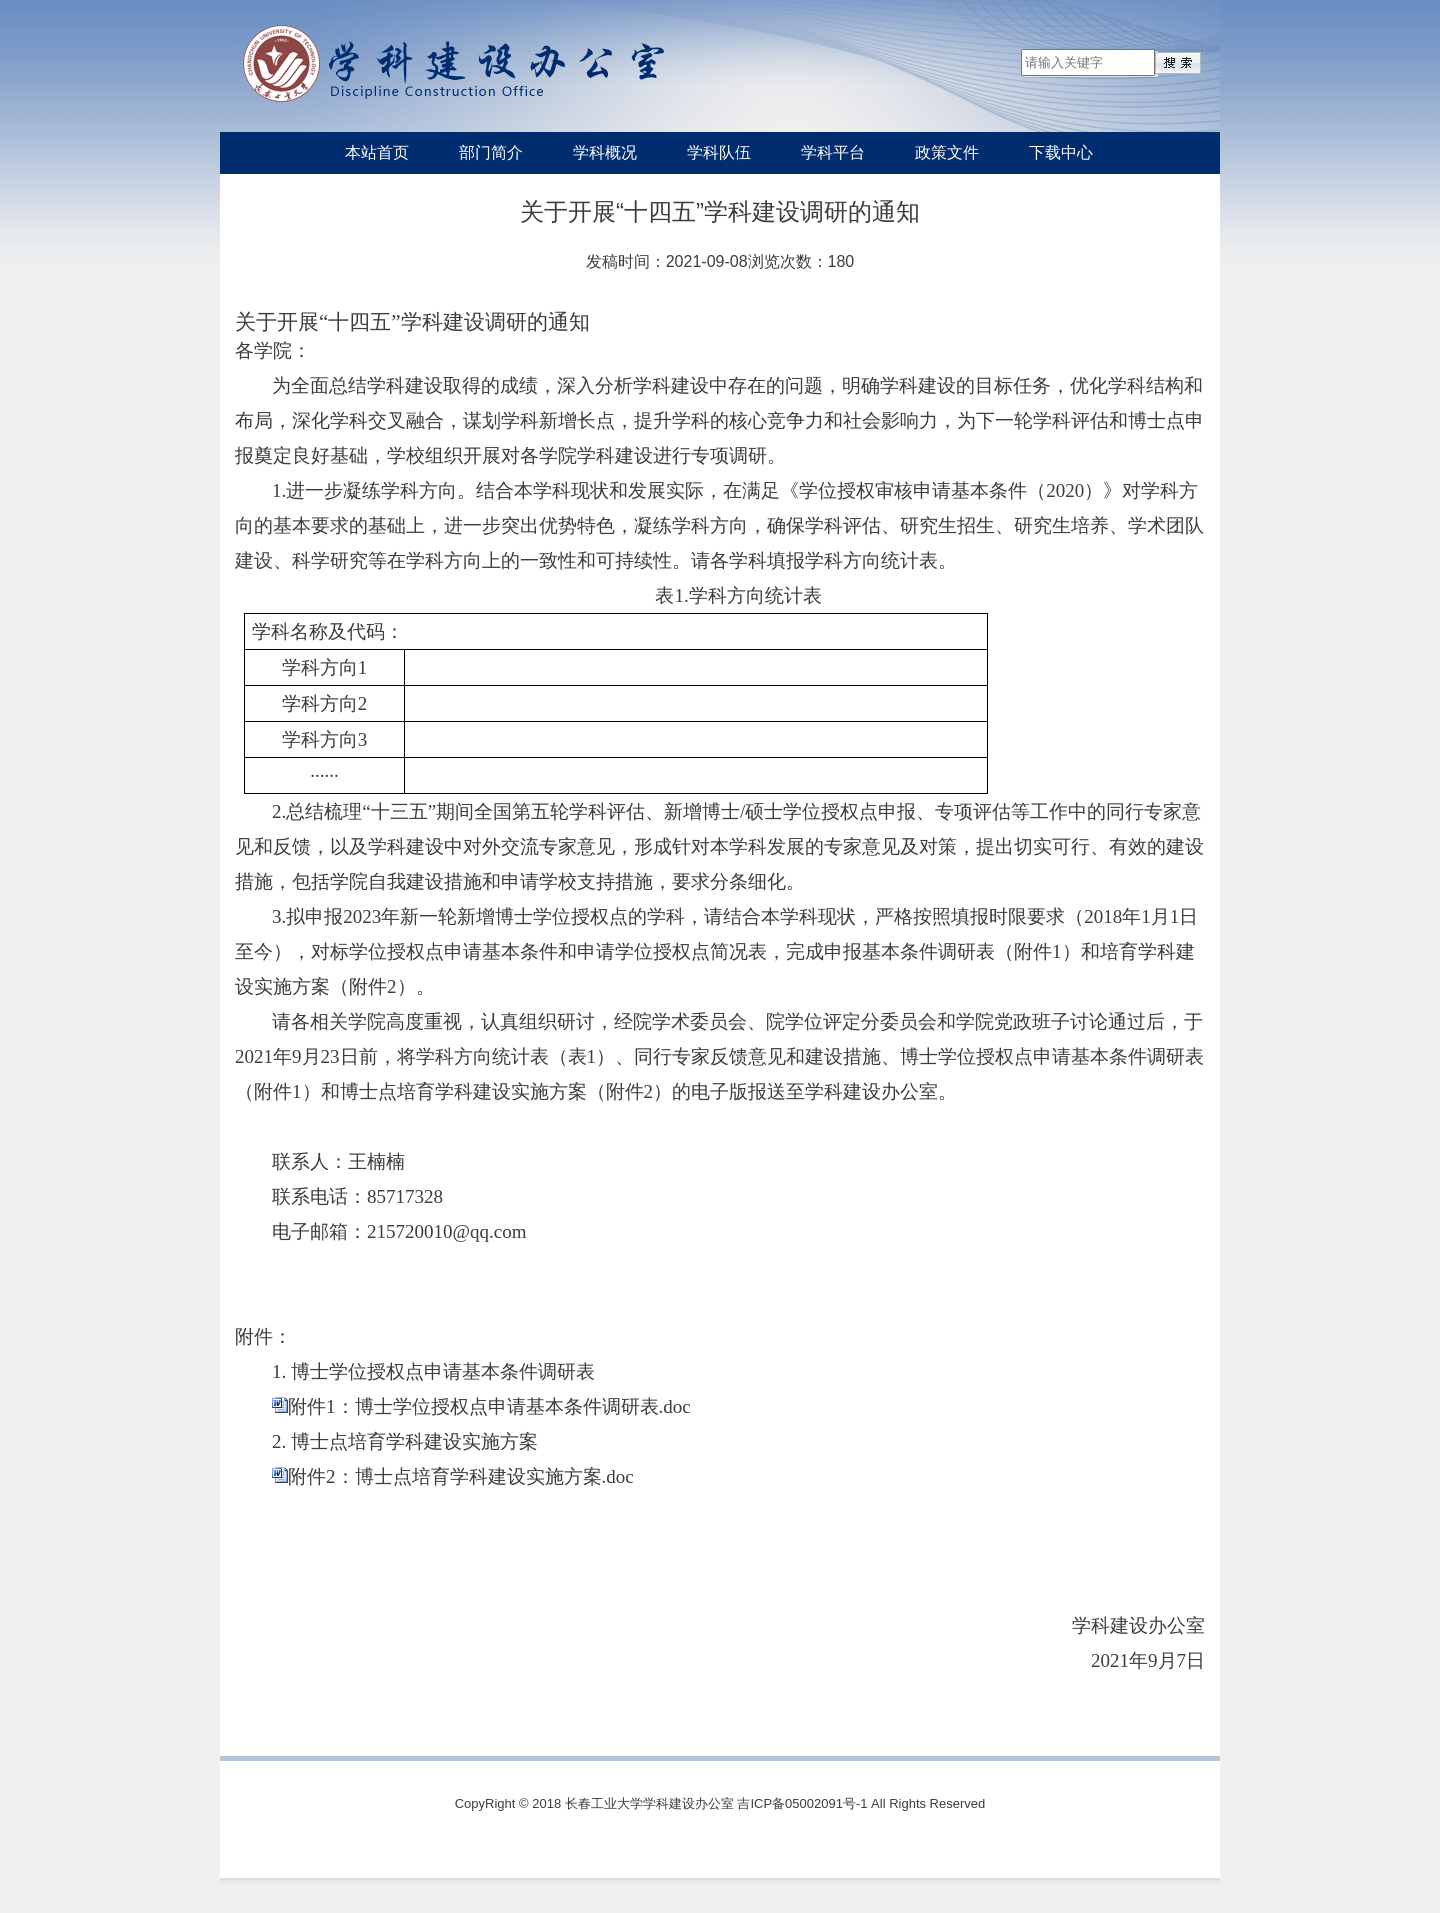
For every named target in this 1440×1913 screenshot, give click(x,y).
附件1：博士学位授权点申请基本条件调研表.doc (489, 1406)
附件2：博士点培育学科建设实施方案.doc (461, 1476)
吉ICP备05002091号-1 (802, 1803)
